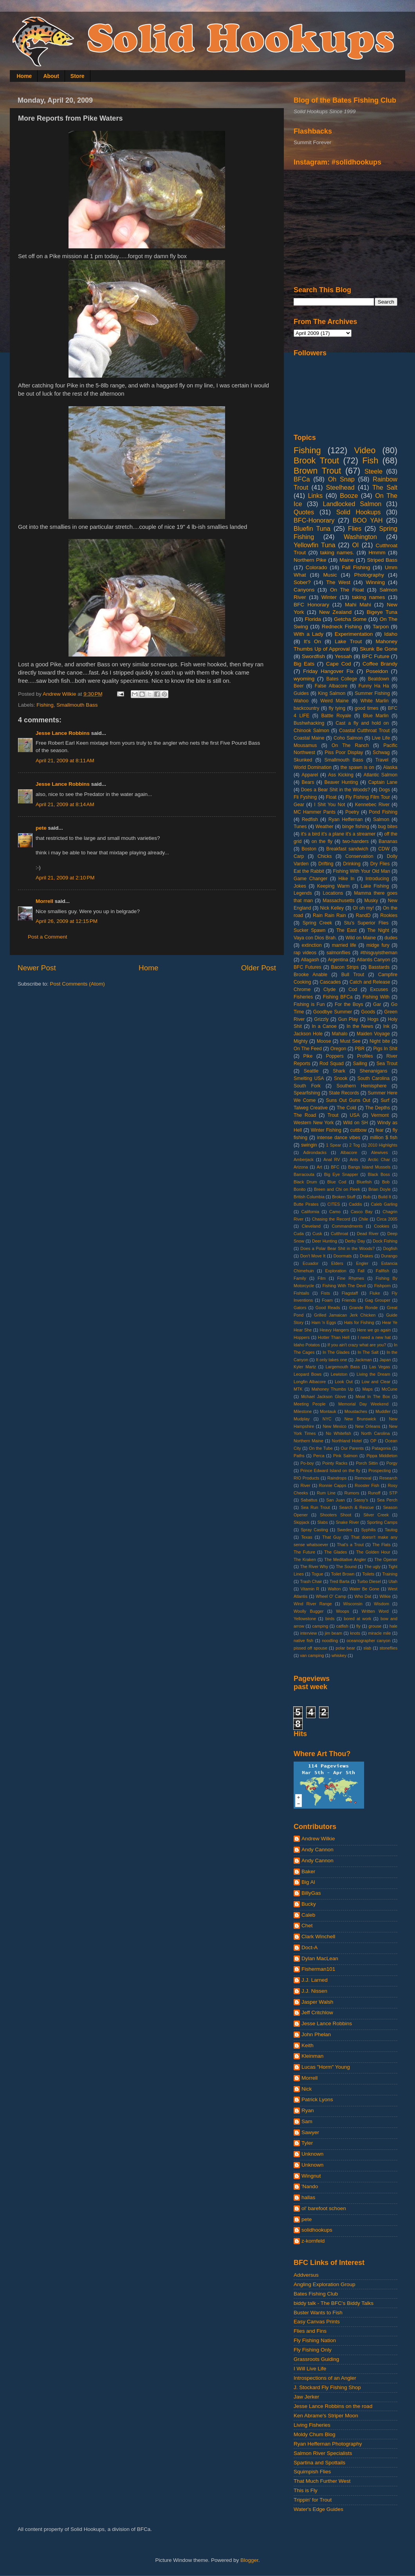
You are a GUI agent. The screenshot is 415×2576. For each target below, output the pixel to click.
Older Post (258, 968)
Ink (386, 1026)
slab (367, 1648)
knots (355, 1633)
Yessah (343, 656)
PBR (359, 1048)
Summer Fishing (372, 693)
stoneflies (388, 1648)
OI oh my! (363, 908)
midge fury (378, 945)
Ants (354, 1159)
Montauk (328, 1411)
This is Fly (306, 2490)
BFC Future (375, 656)
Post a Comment (47, 937)
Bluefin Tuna (312, 528)
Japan (385, 1359)
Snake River (347, 1522)
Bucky (308, 1904)
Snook (340, 1078)
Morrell (44, 901)
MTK (298, 1389)
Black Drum (305, 1181)
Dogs (384, 789)
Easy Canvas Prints (317, 2322)
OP (373, 1440)
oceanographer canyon (368, 1640)
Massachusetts (338, 900)
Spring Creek (317, 923)
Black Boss (379, 1174)
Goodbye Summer (332, 1012)
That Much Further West (322, 2481)
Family (300, 1278)
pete (41, 828)
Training (389, 1574)
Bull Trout (352, 974)
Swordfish (313, 656)
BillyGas (311, 1893)
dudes (390, 938)
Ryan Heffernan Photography (328, 2444)
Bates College (341, 679)
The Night (378, 930)
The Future (304, 1552)
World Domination (313, 767)
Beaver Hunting (341, 782)
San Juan (335, 1500)
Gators (300, 1307)
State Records (344, 1093)
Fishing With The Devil (344, 1285)
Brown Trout (317, 471)
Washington (360, 536)
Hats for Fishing (359, 1322)
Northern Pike (310, 560)
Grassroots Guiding (316, 2359)
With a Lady (308, 634)
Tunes (300, 826)
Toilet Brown (342, 1574)
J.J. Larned (314, 1980)
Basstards (379, 967)
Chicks (325, 856)
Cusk (317, 1233)
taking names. (337, 552)
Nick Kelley (332, 908)
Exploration (335, 1270)
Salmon (381, 819)
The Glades (335, 1552)
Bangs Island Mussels (369, 1167)
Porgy (391, 1463)
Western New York (314, 1122)
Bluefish (364, 1181)
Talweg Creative (311, 1108)
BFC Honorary (311, 605)
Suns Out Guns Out (348, 1100)
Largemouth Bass (343, 1366)
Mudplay (302, 1418)
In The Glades (336, 1352)
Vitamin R (310, 1588)
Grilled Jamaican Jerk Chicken (344, 1315)
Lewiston (339, 1374)
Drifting (325, 864)
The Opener (385, 1559)
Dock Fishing (385, 1241)
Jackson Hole (308, 1034)
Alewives (379, 1152)
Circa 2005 (387, 1219)
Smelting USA (309, 1078)
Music (330, 575)
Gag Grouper (377, 1300)
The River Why (314, 1566)
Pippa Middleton (381, 1455)
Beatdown (378, 679)
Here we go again (374, 1330)
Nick (306, 2089)
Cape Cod (338, 664)
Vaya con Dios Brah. (315, 938)
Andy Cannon (317, 1849)
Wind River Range (313, 1603)
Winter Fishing (326, 1130)
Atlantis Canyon (373, 959)
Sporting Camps (382, 1522)
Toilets (368, 1574)
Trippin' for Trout (313, 2500)
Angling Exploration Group (324, 2284)
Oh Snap (341, 479)
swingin (309, 1145)
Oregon (338, 1048)
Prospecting (379, 1470)
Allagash (310, 959)
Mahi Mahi (358, 605)
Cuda (299, 1233)
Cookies (381, 1226)
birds (329, 1618)
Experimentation (354, 634)
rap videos (305, 952)
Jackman (363, 1359)
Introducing (377, 878)
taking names (368, 597)
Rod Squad (331, 1063)
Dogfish (390, 1248)
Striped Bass (382, 560)
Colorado (316, 567)
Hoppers (302, 1337)
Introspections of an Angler (325, 2378)
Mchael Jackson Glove (323, 1396)
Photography (369, 575)
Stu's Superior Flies (366, 923)
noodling (330, 1640)
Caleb (308, 1915)
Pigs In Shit (385, 1048)
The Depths (377, 1108)
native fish (303, 1640)
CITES (333, 1204)
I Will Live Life (310, 2369)
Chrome (302, 989)
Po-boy (307, 1463)
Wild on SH (355, 1122)
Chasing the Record (331, 1219)
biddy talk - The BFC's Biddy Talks (334, 2303)
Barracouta (304, 1174)
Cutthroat (339, 1233)
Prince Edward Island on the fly (330, 1470)
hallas (308, 2197)
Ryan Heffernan (345, 819)
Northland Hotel (347, 1440)
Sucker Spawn (309, 930)
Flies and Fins (310, 2331)
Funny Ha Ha (373, 686)
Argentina (338, 959)
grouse (374, 1626)
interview (308, 1633)
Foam (327, 1300)
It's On (312, 641)
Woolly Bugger (308, 1611)
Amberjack (304, 1159)
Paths (299, 1455)
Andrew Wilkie (318, 1839)
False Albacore (331, 686)
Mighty (301, 1041)
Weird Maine (334, 701)
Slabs (322, 1522)
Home (24, 76)
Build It (384, 1196)
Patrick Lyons (317, 2099)
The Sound (346, 1566)
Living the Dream (373, 1374)
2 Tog (354, 1145)
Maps (367, 1389)
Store (77, 76)
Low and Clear (376, 1381)
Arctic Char (379, 1159)
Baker (308, 1871)
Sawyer (310, 2132)
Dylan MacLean (319, 1958)
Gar (377, 1004)
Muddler (383, 1411)
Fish (370, 460)
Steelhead (340, 487)
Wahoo (301, 701)
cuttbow (358, 1130)
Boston (308, 849)
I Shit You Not (329, 804)
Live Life (381, 738)
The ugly (372, 1566)
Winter (329, 597)
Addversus (306, 2275)
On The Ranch (350, 745)
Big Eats (304, 664)
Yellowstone (305, 1618)
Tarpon (381, 627)
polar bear (345, 1648)
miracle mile (379, 1633)
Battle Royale (336, 715)
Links (315, 495)
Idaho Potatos (307, 1344)
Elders (337, 1263)
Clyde (329, 989)
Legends (303, 893)
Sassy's (361, 1500)
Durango (389, 1256)
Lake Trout (348, 641)
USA (355, 1115)
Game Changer (310, 878)
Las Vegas (379, 1366)
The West (338, 582)
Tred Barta (340, 1581)
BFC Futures (307, 967)
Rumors (352, 1493)
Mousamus (305, 745)
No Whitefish (338, 1433)
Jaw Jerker (306, 2397)
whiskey (339, 1655)
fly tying (337, 708)
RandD (363, 915)
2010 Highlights (382, 1145)
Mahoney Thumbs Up (333, 1389)
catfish (342, 1626)
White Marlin (375, 701)
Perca (318, 1455)
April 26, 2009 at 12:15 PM (66, 921)
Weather (325, 826)
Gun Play (348, 1019)
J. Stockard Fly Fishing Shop (327, 2387)
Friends (349, 1300)
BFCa (302, 479)
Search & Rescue (356, 1507)
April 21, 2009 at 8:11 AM (65, 760)
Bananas (388, 841)
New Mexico (334, 1426)
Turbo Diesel (369, 1581)
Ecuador (310, 1263)
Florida (313, 619)
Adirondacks (314, 1152)
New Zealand (335, 612)
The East (346, 930)
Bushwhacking (309, 723)
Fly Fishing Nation (315, 2340)
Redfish (310, 819)
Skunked (303, 760)
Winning (375, 582)
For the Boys (349, 1004)
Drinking (352, 864)
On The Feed (308, 1048)
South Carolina (373, 1078)
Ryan (307, 2110)
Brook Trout (316, 460)
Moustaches (356, 1411)
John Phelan (316, 2034)
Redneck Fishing (342, 627)
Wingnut (311, 2176)
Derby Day (355, 1241)
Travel (381, 760)
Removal (363, 1478)
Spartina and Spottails (319, 2463)
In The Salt (368, 1352)
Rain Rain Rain (329, 915)
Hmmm (377, 552)
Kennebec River (372, 804)
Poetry (352, 812)
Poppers (334, 1056)
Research (388, 1478)
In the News (359, 1026)
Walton (334, 1588)
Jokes (300, 886)
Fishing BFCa (338, 997)
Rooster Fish (367, 1485)
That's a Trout (350, 1544)
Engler (362, 1263)
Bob (386, 1181)
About (51, 76)
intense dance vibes (338, 1137)
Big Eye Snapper (341, 1174)
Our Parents (352, 1448)
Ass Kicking (341, 775)
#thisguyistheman (379, 952)
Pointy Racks (334, 1463)
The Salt (384, 487)
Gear (299, 804)
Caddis (355, 1204)
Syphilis (368, 1529)
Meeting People (310, 1404)
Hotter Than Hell (333, 1337)
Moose (324, 1041)
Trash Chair (311, 1581)
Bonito (300, 1189)
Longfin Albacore (310, 1381)
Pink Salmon (345, 1455)
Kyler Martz (305, 1366)
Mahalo (340, 1034)
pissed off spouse (310, 1648)
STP (393, 1493)
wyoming (304, 679)
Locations (333, 893)
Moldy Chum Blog (315, 2434)
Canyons (304, 590)
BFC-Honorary (314, 520)
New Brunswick (360, 1418)
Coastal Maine (309, 738)
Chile (363, 1219)
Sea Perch (387, 1500)
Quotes (304, 512)
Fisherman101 (318, 1969)
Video (365, 450)
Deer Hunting (324, 1241)
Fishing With (376, 997)
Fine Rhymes (350, 1278)
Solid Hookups (358, 512)
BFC (335, 1167)
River (305, 1485)
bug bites (387, 826)
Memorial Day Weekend (363, 1404)
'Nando (309, 2186)
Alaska (390, 767)
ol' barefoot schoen (323, 2208)
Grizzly (321, 1019)
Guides (301, 693)
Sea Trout (386, 1063)
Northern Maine (308, 1440)
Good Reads (328, 1307)
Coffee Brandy (380, 664)
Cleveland (311, 1226)
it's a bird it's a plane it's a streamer (338, 834)
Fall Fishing (356, 567)
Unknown (312, 2154)
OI (355, 544)
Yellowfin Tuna (314, 544)
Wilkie (385, 1596)
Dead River (368, 1233)
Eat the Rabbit (309, 871)
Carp (299, 856)
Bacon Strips (345, 967)
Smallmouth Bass (76, 705)
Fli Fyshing (305, 797)
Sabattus (309, 1500)
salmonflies (338, 952)
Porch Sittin (367, 1463)
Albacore (349, 1152)
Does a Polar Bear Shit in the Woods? (337, 1248)
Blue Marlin (375, 715)
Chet (307, 1925)
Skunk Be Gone (378, 649)
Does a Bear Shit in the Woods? (335, 789)
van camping (312, 1655)
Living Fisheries (312, 2425)
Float (331, 797)
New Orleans (367, 1426)
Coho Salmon (348, 738)
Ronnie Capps (332, 1485)
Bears (308, 782)
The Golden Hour (373, 1552)
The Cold (346, 1108)
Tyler (307, 2143)
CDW (384, 849)
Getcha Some (350, 619)
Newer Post (37, 968)
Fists (325, 1293)
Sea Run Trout (315, 1507)
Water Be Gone (364, 1588)
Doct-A (309, 1947)
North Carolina (375, 1433)
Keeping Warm (333, 886)
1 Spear (333, 1145)
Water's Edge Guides (318, 2509)
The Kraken (305, 1559)
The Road (305, 1115)
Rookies (388, 915)
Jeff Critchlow (317, 2012)
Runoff (374, 1493)
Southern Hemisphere (362, 1086)
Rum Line (326, 1493)
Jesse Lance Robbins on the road (333, 2406)
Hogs (372, 1019)
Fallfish (382, 1270)
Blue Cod (336, 1181)
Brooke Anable (310, 974)
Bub (366, 1196)
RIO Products (306, 1478)
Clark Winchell (318, 1936)
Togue (317, 1574)
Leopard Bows (307, 1374)
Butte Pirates (306, 1204)
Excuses (379, 989)
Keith (307, 2045)
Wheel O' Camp (331, 1596)
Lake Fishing (375, 886)
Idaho (390, 634)
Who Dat (362, 1596)
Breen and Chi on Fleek (337, 1189)
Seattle (311, 1071)
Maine (346, 560)
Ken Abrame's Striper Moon (326, 2416)
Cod (352, 989)
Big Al (308, 1882)
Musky (371, 900)
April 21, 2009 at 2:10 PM (65, 878)
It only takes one (331, 1359)
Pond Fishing (383, 812)
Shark (339, 1071)
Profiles (365, 1056)
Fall (361, 1270)
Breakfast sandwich (347, 849)
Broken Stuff (343, 1196)
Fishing (45, 705)
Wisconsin (353, 1603)
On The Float (347, 590)
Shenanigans (373, 1071)
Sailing (360, 1063)
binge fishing (355, 826)
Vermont (380, 1115)
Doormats (343, 1256)
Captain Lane (383, 782)
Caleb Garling (384, 1204)
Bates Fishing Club (316, 2294)
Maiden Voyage (373, 1034)
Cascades (330, 982)
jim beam (333, 1633)
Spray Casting (314, 1529)
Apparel (309, 775)
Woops (342, 1611)
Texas (306, 1537)
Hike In (346, 878)
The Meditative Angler (345, 1559)
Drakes (366, 1256)
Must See (350, 1041)
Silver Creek (376, 1514)
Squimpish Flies (312, 2472)
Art (319, 1167)
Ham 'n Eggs (324, 1322)
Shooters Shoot (335, 1514)
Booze (349, 495)
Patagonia (381, 1448)
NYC (327, 1418)
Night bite (380, 1041)
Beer (299, 686)
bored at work (357, 1618)
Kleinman (312, 2056)
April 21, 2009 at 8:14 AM (65, 804)
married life (344, 945)
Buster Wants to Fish (318, 2313)
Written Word (375, 1611)
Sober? (302, 582)
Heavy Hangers (334, 1330)
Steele (373, 471)
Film (321, 1278)
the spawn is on (357, 767)
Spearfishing (307, 1093)
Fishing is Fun (309, 1004)
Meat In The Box (372, 1396)
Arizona (301, 1167)
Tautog (391, 1529)
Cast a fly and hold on (362, 723)
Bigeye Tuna (381, 612)
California (310, 1211)
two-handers (356, 841)
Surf (385, 1100)
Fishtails (301, 1293)
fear (379, 1130)
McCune (389, 1389)
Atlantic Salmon (380, 775)
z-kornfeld (313, 2241)
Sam (306, 2121)
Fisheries (303, 997)
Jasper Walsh (317, 2002)
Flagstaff (350, 1293)
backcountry (306, 708)
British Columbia (309, 1196)
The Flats (381, 1544)
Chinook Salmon (311, 730)
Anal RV (331, 1159)
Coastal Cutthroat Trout (364, 730)
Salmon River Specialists (323, 2453)
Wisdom (381, 1603)
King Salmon (331, 693)
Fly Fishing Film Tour (367, 797)
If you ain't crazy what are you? (357, 1344)
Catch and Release (370, 982)
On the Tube (321, 1448)
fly (358, 1626)
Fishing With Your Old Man (361, 871)
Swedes (344, 1529)
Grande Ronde (363, 1307)
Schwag (381, 752)
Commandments (347, 1226)
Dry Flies (380, 864)
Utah (392, 1581)
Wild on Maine (361, 938)
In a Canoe (324, 1026)
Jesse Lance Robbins (63, 733)
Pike (308, 1056)
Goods (368, 1012)
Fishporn (382, 1285)
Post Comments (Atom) (77, 984)
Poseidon (377, 671)
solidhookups (316, 2230)
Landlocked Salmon (352, 503)
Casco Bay (362, 1211)
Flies (354, 528)
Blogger (249, 2560)
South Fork (307, 1086)
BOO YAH (368, 520)
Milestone (303, 1411)
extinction (311, 945)
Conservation (359, 856)
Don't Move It (312, 1256)
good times (367, 708)
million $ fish (383, 1137)
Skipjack (301, 1522)
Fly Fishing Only (313, 2350)
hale (393, 1626)
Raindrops (336, 1478)
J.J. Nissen (314, 1991)
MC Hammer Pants (315, 812)
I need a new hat (374, 1337)
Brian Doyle (379, 1189)
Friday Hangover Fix (328, 671)
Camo (335, 1211)
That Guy (331, 1537)
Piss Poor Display (344, 752)
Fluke (375, 1293)
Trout (332, 1115)
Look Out (344, 1381)
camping (320, 1626)
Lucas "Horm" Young (325, 2067)
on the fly (322, 841)
